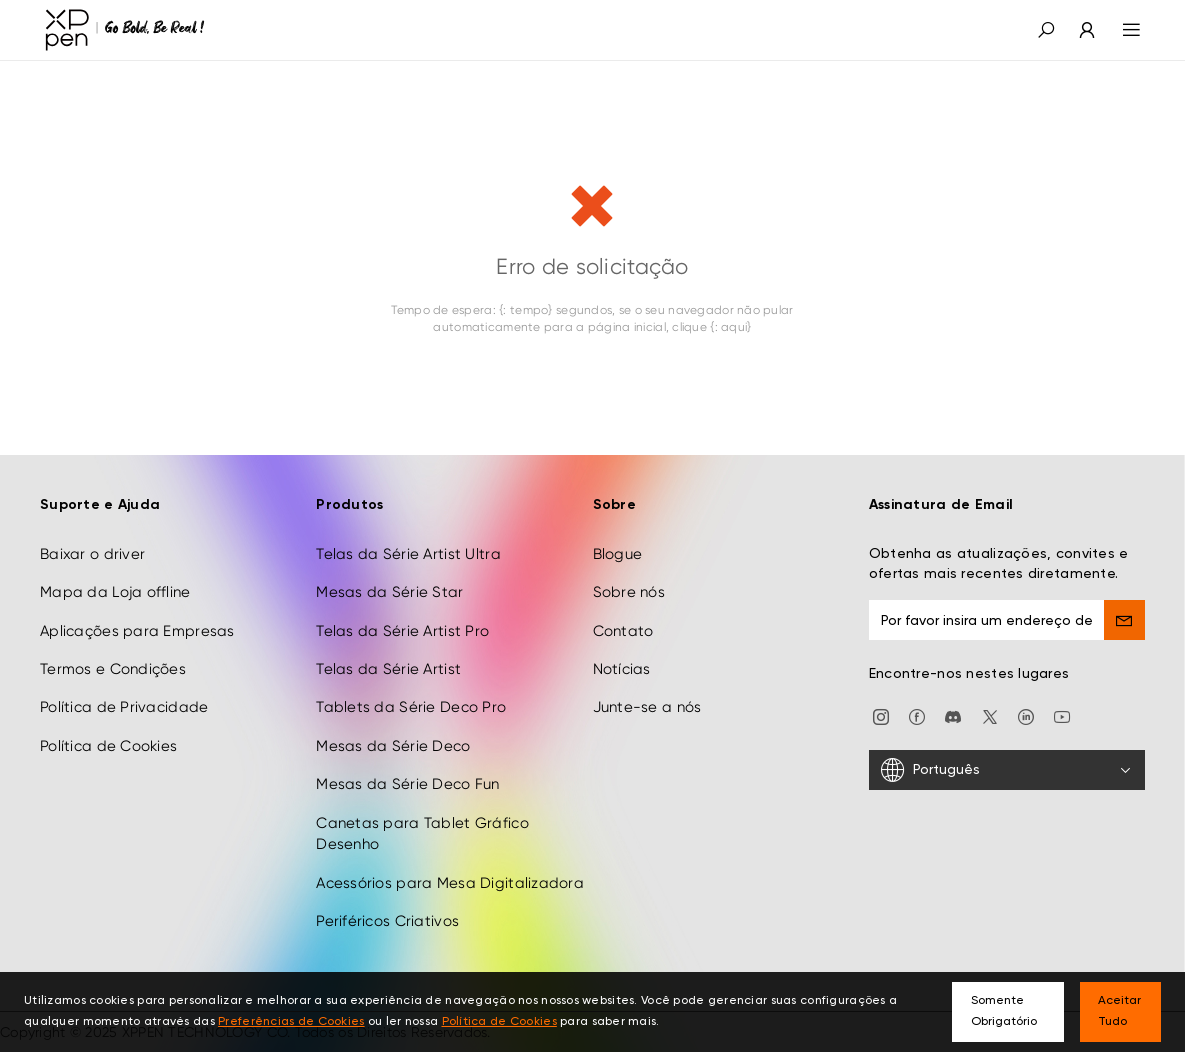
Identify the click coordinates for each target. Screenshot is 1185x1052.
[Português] (1007, 770)
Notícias (622, 669)
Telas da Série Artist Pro (402, 631)
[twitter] (990, 715)
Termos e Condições (113, 669)
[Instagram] (881, 715)
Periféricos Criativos (387, 921)
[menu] (1119, 30)
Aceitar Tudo (1119, 1011)
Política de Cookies (108, 746)
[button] (1046, 30)
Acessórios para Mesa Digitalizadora (450, 883)
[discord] (953, 715)
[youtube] (1062, 715)
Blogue (618, 554)
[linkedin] (1026, 715)
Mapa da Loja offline (115, 592)
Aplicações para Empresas (137, 631)
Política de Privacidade (124, 707)
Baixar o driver (92, 554)
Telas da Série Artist (388, 669)
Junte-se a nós (647, 707)
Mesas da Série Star (389, 592)
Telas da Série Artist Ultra (408, 554)
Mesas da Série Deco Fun (407, 784)
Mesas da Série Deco (393, 746)
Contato (623, 631)
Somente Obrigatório (1004, 1011)
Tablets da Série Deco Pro (411, 707)
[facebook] (917, 715)
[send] (1124, 620)
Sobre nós (629, 592)
